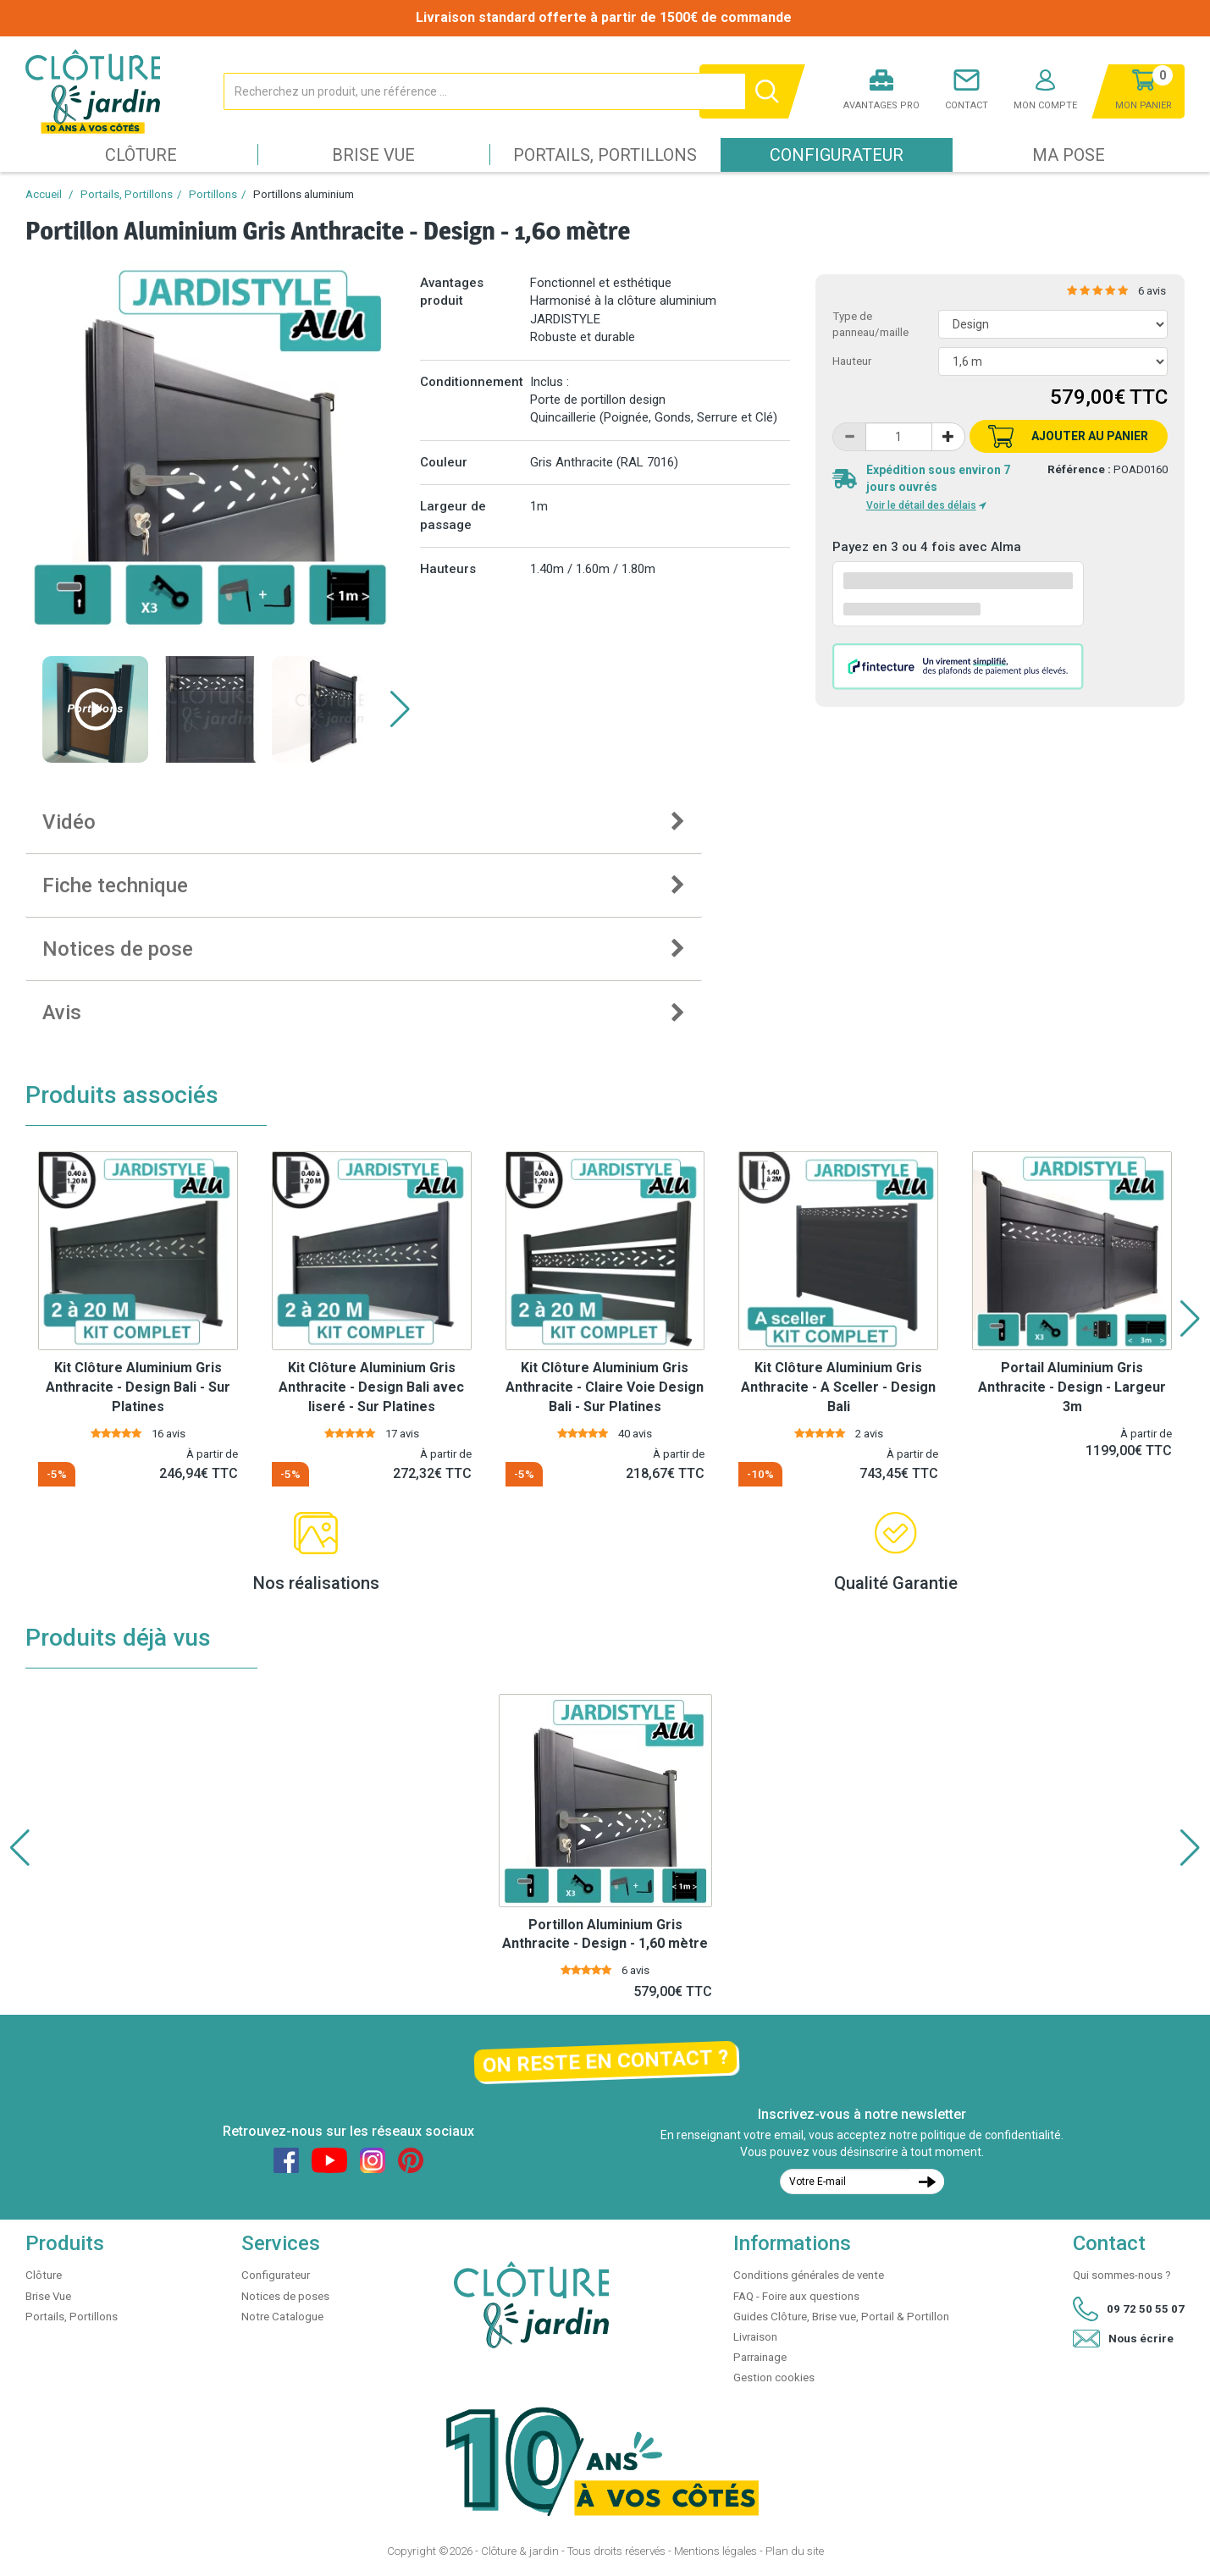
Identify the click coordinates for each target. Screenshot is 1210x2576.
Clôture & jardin (520, 2551)
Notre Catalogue (282, 2316)
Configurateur (836, 155)
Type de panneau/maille (870, 324)
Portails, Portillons (605, 155)
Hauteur (851, 361)
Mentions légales (715, 2551)
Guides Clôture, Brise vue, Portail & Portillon (841, 2316)
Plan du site (794, 2551)
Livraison (755, 2337)
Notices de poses (285, 2296)
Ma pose (1068, 155)
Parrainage (760, 2357)
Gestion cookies (774, 2377)
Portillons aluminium (303, 194)
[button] (400, 709)
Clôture (141, 155)
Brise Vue (373, 155)
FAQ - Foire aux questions (796, 2296)
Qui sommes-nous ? (1122, 2275)
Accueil (43, 194)
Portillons (213, 194)
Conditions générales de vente (808, 2275)
